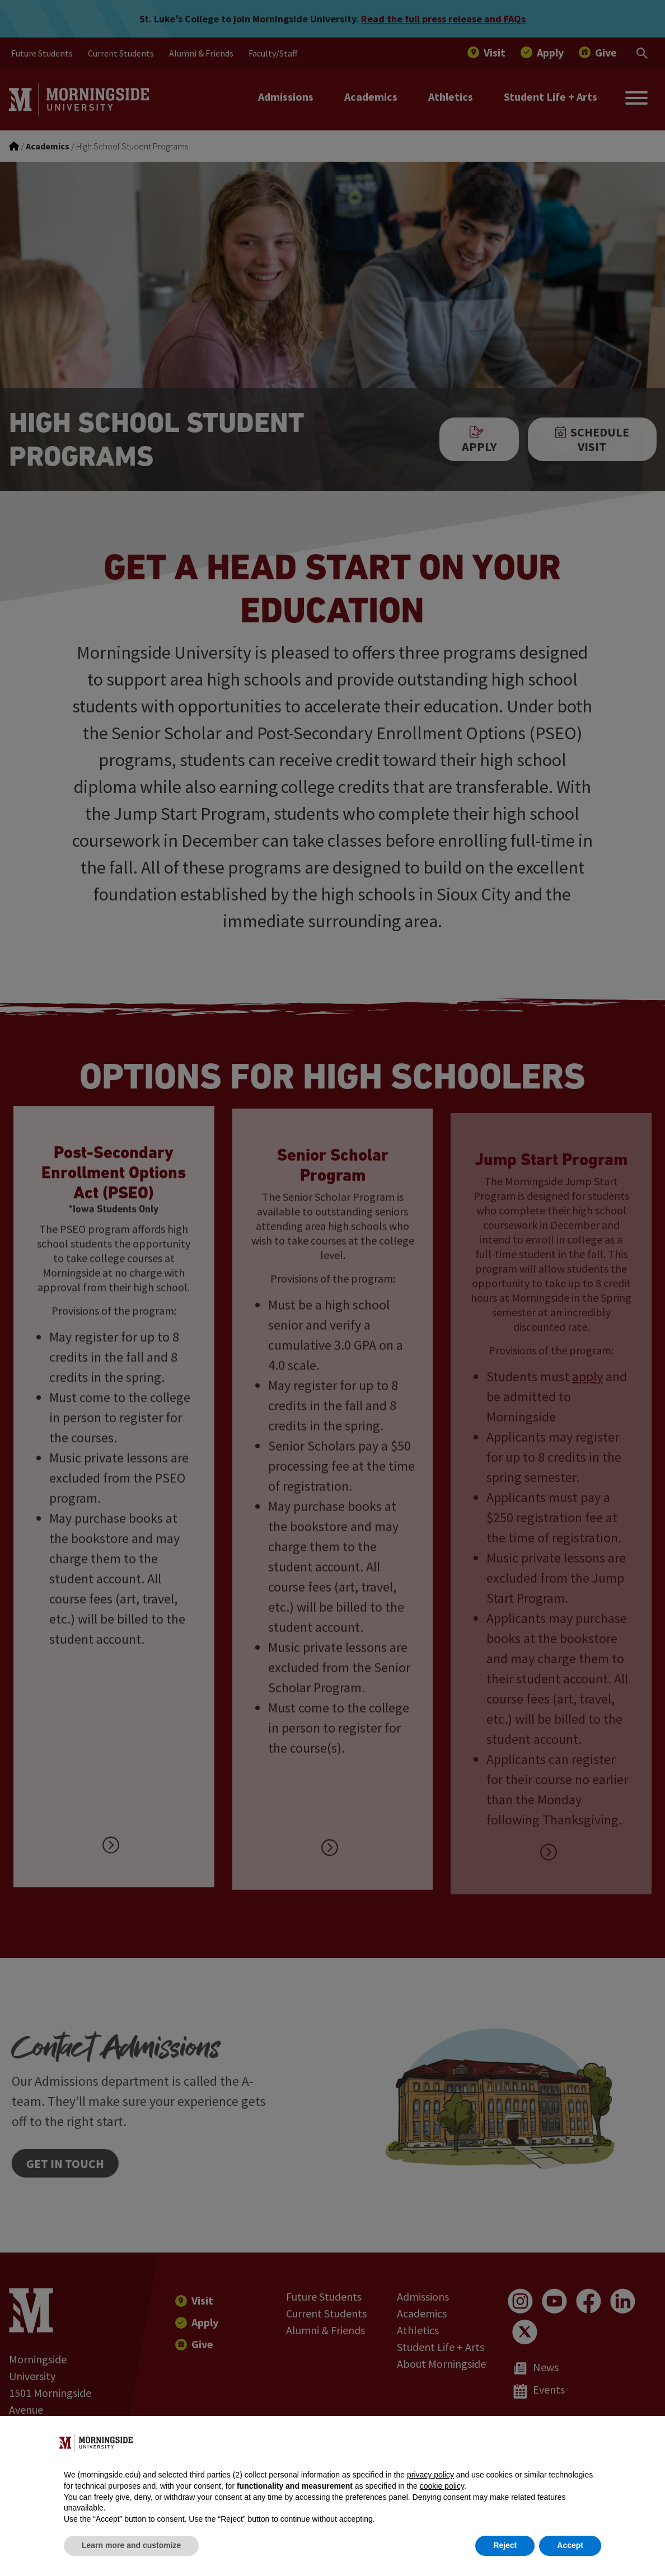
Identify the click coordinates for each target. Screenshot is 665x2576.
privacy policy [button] (430, 2474)
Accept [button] (570, 2545)
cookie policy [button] (442, 2485)
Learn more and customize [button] (131, 2545)
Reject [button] (505, 2545)
